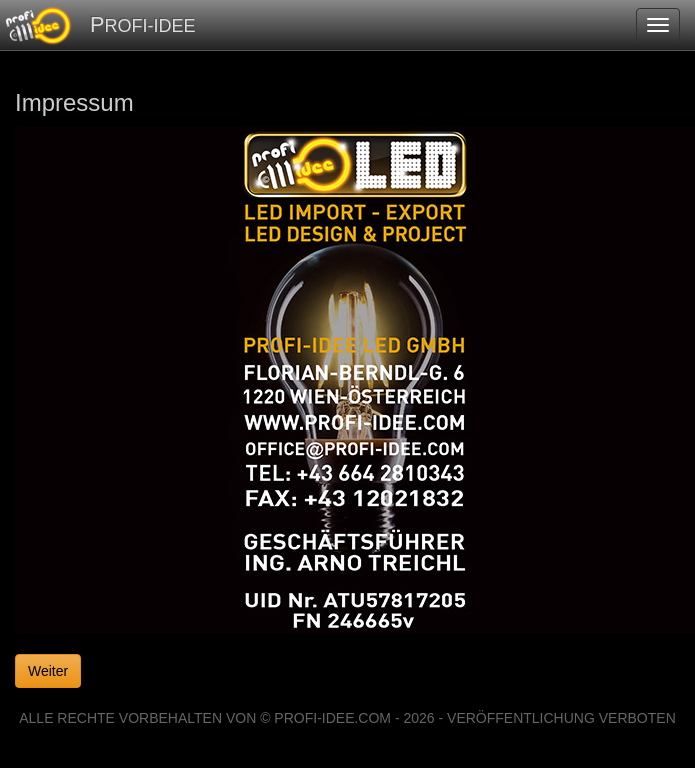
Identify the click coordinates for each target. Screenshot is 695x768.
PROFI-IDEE (142, 24)
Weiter (48, 671)
